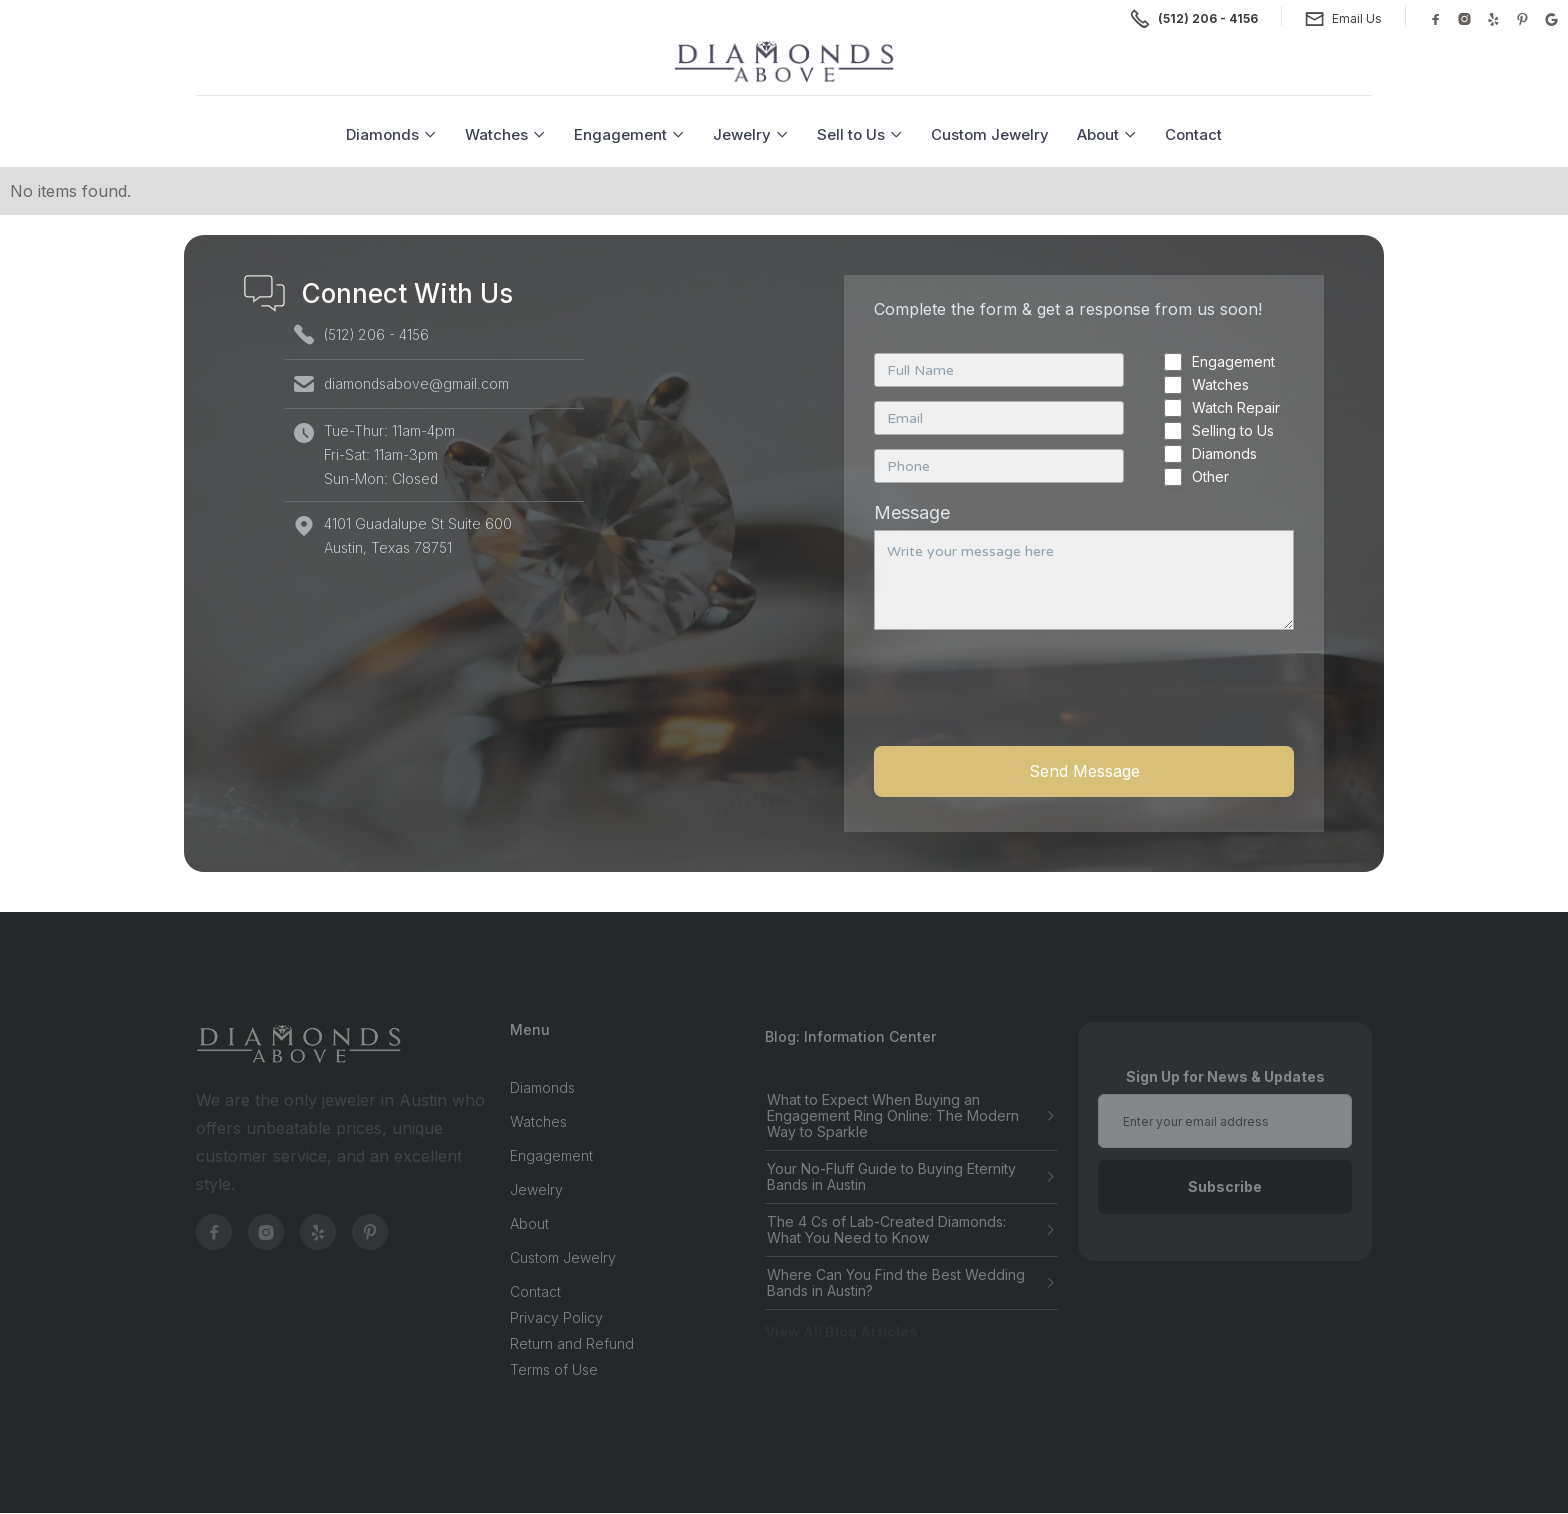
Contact (1193, 134)
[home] (784, 62)
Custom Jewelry (990, 134)
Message (912, 512)
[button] (391, 134)
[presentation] (1026, 699)
